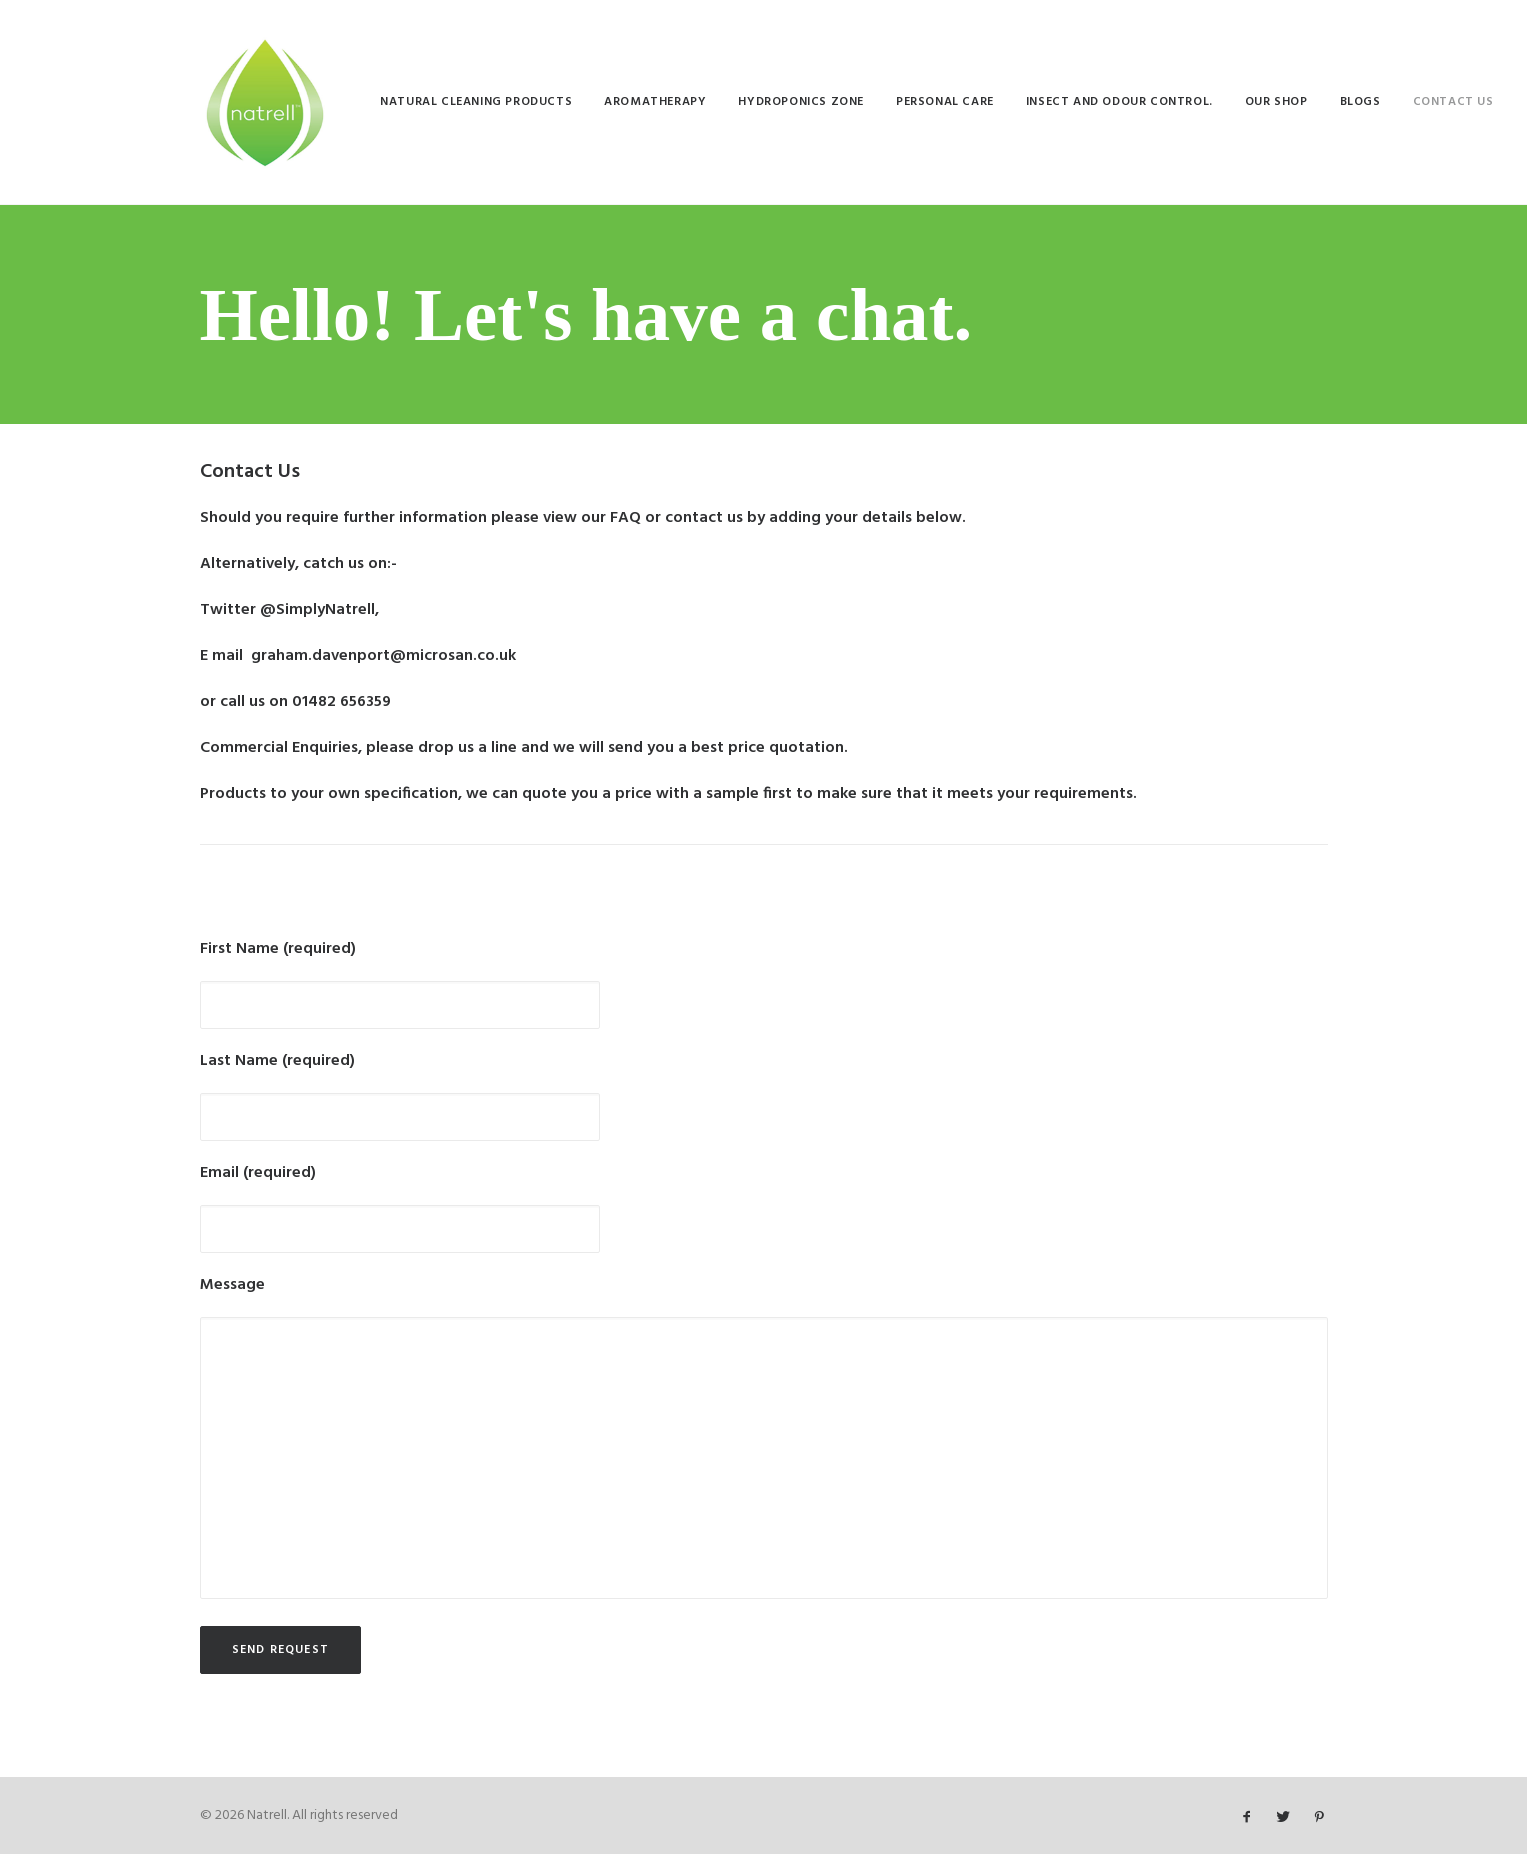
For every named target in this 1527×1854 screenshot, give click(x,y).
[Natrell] (265, 102)
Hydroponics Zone (801, 102)
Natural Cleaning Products (476, 102)
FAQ (625, 518)
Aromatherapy (655, 102)
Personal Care (945, 102)
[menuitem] (476, 102)
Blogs (1360, 102)
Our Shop (1276, 102)
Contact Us (1453, 102)
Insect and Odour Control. (1119, 102)
